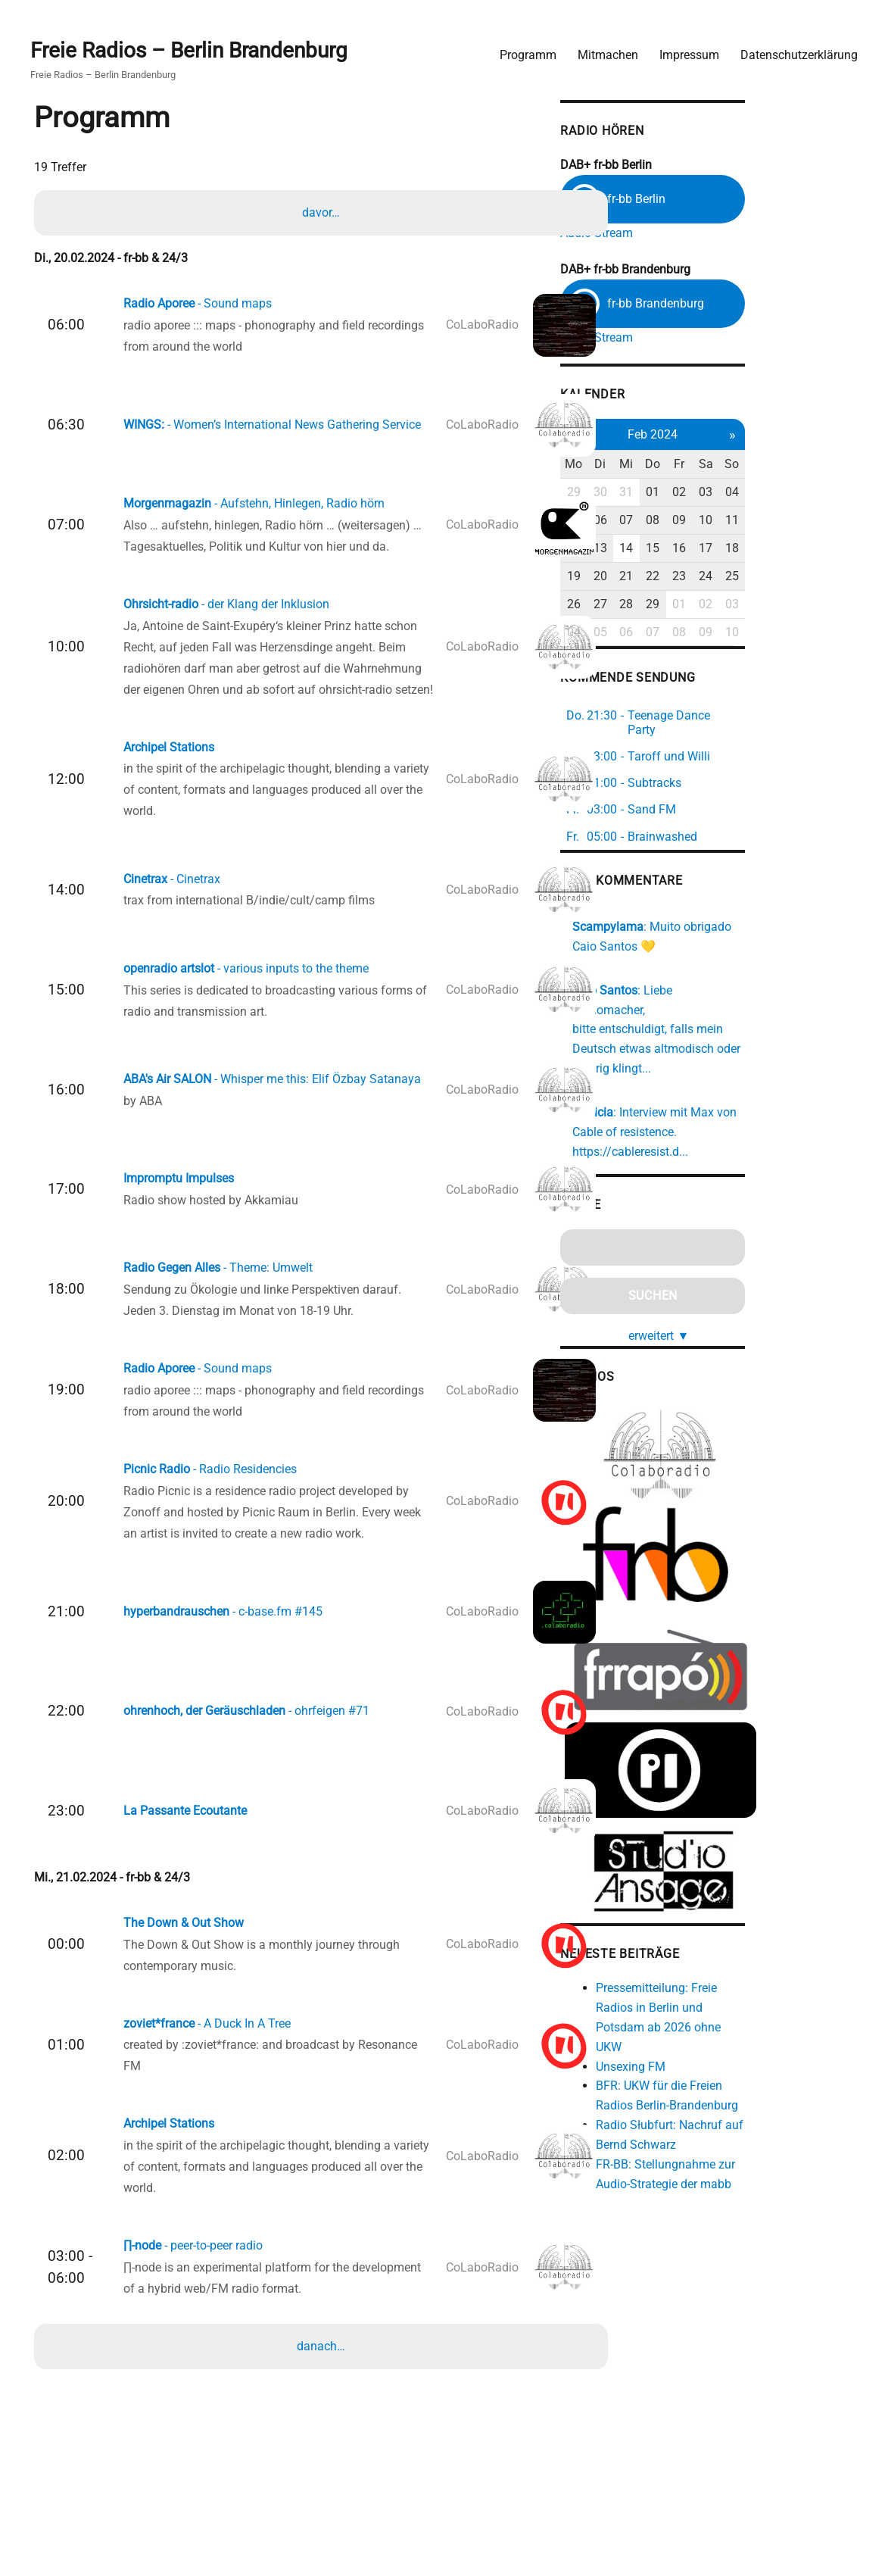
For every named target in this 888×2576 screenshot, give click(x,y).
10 (805, 521)
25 (833, 577)
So (833, 465)
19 (660, 577)
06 (689, 521)
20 (689, 577)
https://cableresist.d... (716, 1116)
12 (660, 549)
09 (775, 521)
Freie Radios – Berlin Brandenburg (195, 46)
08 (746, 521)
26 (660, 605)
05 (660, 521)
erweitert (752, 1299)
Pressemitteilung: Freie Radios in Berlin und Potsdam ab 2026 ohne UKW (763, 1995)
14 (717, 549)
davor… (323, 211)
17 (805, 549)
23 (775, 577)
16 (775, 549)
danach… (323, 2413)
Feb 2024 (746, 435)
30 (689, 493)
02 (775, 493)
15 (746, 549)
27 (689, 605)
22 (746, 577)
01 (746, 493)
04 (833, 493)
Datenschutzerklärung (793, 49)
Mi (717, 465)
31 (717, 493)
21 (717, 577)
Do (746, 465)
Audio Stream (682, 229)
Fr (775, 465)
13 (689, 549)
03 (805, 493)
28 (717, 605)
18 (833, 549)
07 (717, 521)
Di (689, 465)
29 (660, 493)
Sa (804, 465)
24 (805, 577)
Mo (660, 465)
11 (833, 521)
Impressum (683, 49)
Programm (522, 49)
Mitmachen (602, 49)
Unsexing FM (716, 2033)
